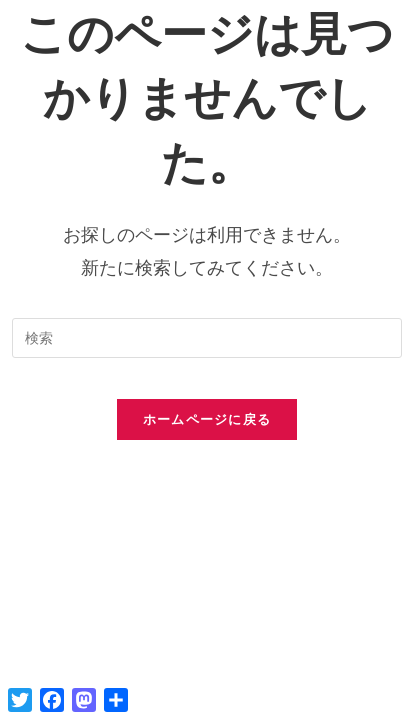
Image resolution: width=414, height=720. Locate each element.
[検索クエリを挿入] (207, 338)
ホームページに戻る (207, 419)
